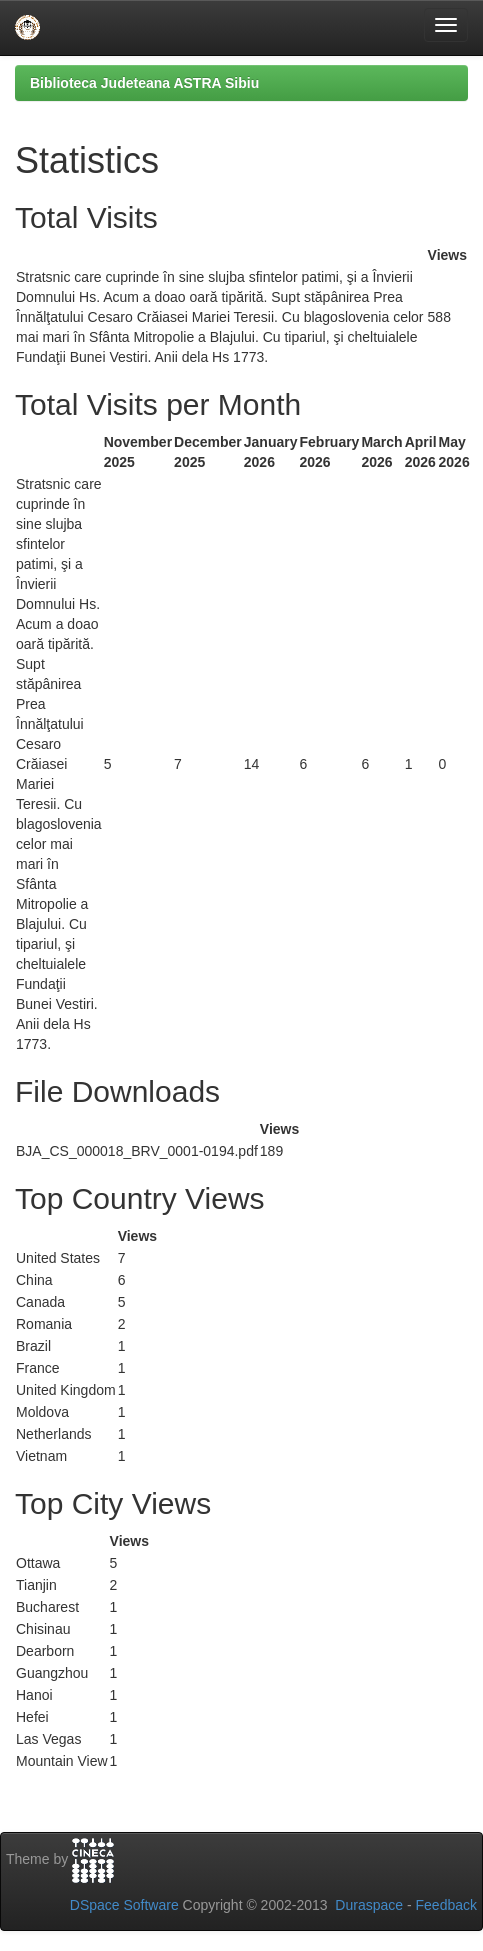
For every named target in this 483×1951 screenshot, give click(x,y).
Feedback (446, 1905)
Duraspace (369, 1905)
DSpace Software (124, 1905)
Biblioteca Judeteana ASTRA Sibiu (144, 83)
